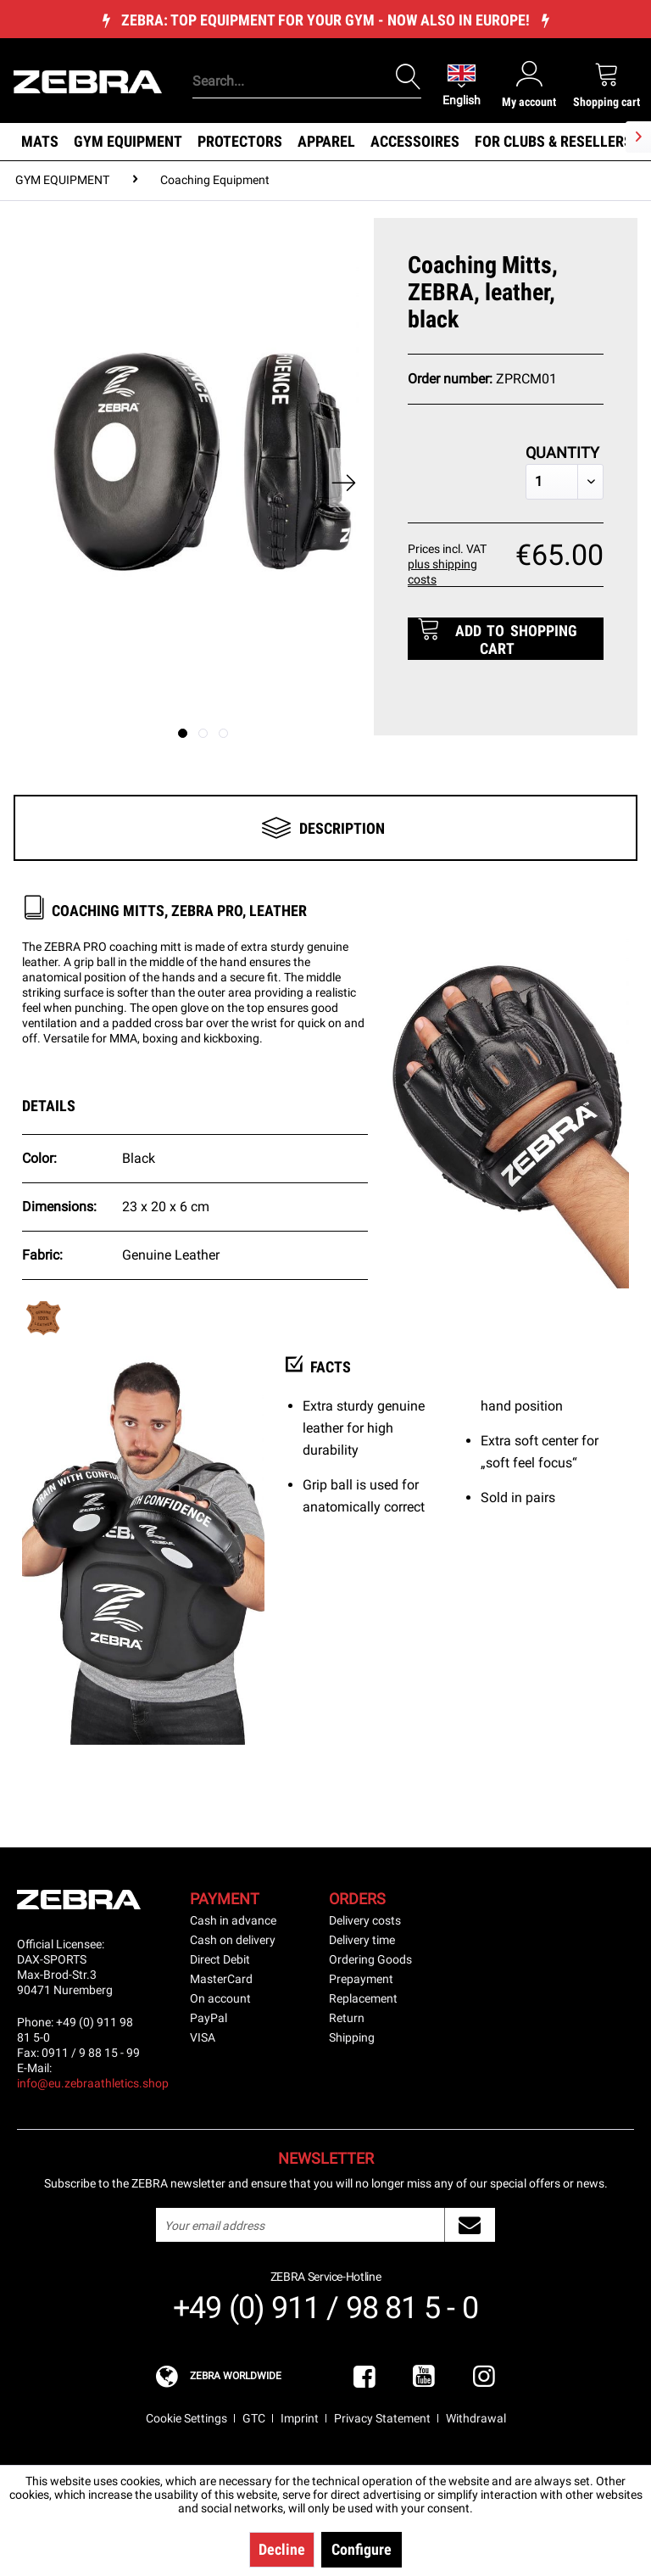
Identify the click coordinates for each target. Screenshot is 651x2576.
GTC (253, 2418)
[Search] (408, 77)
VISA (202, 2037)
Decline (282, 2549)
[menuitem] (303, 55)
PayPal (208, 2018)
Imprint (300, 2418)
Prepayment (361, 1979)
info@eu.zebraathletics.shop (93, 2083)
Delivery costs (365, 1920)
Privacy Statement (382, 2418)
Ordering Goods (370, 1959)
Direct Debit (220, 1959)
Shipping (352, 2037)
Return (346, 2018)
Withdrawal (476, 2418)
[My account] (529, 84)
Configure (361, 2549)
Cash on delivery (232, 1940)
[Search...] (306, 81)
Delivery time (362, 1940)
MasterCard (221, 1979)
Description (342, 828)
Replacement (363, 1998)
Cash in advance (233, 1920)
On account (220, 1998)
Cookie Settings (186, 2418)
